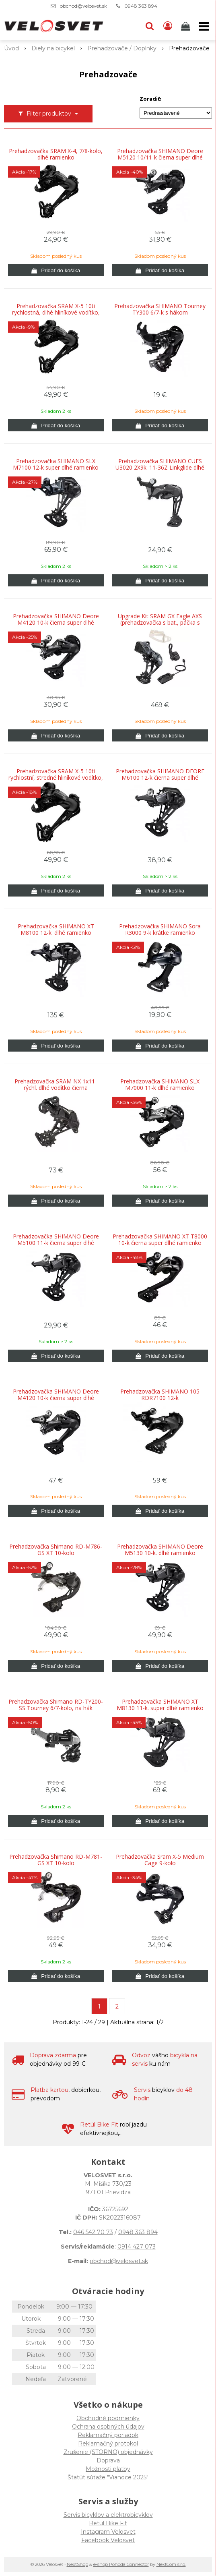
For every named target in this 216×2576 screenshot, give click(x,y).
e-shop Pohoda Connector (121, 2564)
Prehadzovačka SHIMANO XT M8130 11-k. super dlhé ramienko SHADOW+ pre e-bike (160, 1708)
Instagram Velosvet (108, 2531)
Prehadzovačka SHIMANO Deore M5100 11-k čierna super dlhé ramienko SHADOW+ (56, 1243)
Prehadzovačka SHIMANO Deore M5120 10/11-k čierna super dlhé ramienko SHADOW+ (160, 157)
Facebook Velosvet (108, 2540)
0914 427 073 (136, 2246)
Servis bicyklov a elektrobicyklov (108, 2514)
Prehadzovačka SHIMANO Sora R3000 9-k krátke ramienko (160, 929)
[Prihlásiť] (167, 26)
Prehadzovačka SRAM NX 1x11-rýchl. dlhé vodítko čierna (55, 1084)
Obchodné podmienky (108, 2418)
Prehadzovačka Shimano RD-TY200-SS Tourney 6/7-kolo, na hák (55, 1704)
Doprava (108, 2460)
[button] (149, 26)
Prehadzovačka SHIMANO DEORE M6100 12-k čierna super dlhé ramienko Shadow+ (160, 777)
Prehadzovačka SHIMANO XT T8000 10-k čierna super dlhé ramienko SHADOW (160, 1243)
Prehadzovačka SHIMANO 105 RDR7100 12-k (160, 1394)
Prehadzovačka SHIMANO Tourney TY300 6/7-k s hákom (160, 309)
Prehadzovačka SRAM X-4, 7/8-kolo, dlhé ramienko (56, 154)
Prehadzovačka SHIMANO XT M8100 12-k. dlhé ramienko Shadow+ (56, 932)
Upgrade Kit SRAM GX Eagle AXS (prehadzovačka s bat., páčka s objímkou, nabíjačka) (160, 622)
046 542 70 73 (93, 2232)
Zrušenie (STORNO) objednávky (108, 2452)
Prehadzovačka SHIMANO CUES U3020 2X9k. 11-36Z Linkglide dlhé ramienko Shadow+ (159, 467)
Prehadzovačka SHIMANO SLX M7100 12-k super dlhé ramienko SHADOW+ (56, 467)
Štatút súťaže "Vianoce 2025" (108, 2477)
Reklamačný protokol (108, 2443)
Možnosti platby (108, 2468)
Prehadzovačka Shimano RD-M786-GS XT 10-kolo (55, 1549)
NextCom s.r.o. (171, 2564)
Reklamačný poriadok (108, 2435)
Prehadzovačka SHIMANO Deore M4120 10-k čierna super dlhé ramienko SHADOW (56, 622)
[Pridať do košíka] (56, 270)
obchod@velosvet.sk (83, 6)
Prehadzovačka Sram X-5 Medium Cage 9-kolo (160, 1859)
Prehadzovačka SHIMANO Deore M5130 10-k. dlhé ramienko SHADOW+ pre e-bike (160, 1553)
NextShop (77, 2564)
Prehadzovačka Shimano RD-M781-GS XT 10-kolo (55, 1859)
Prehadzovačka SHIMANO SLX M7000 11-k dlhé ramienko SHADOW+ (160, 1087)
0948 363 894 (140, 6)
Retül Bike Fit (108, 2523)
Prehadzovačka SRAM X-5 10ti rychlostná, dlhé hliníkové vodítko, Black (56, 312)
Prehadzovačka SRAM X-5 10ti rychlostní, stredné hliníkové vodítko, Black (55, 777)
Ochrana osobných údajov (108, 2426)
